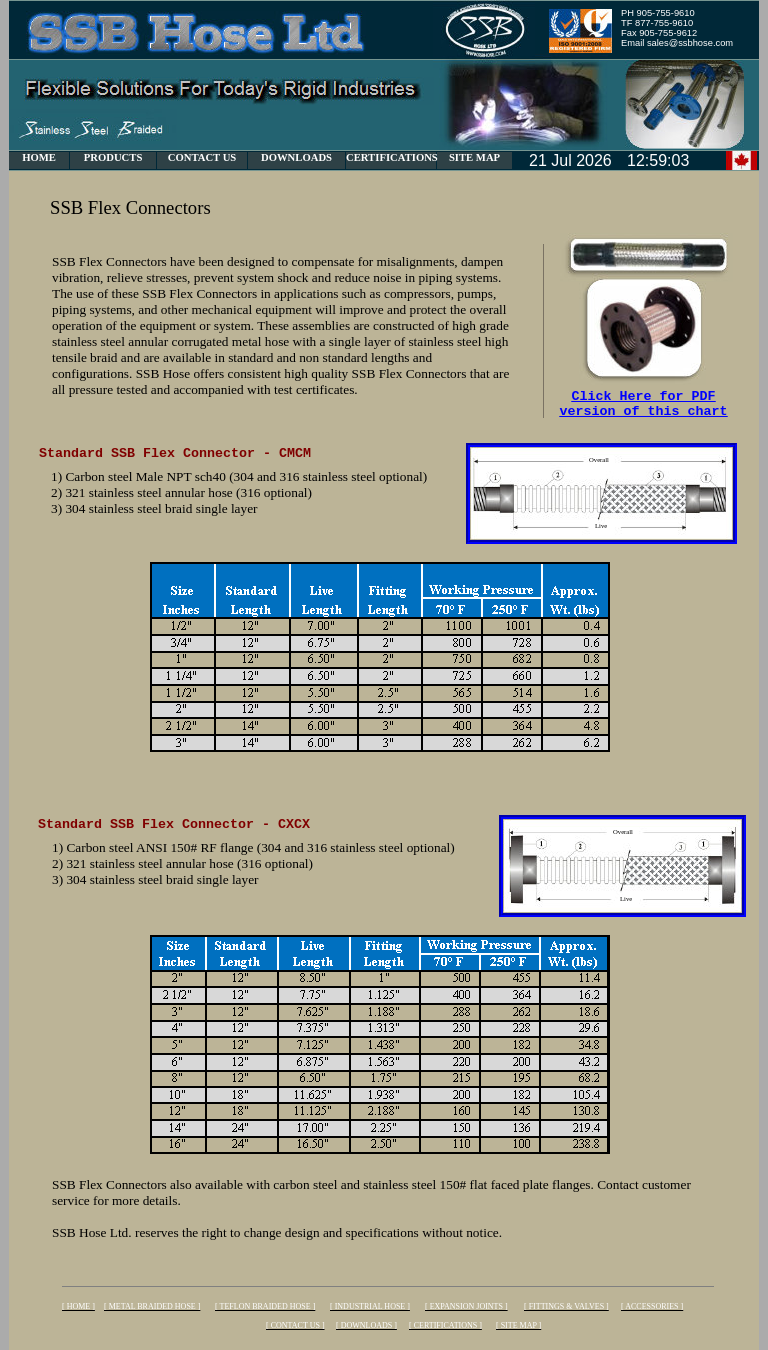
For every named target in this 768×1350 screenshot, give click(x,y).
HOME (39, 157)
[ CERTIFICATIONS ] (445, 1325)
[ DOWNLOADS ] (366, 1325)
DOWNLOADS (296, 157)
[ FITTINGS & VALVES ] (566, 1306)
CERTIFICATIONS (392, 157)
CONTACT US (202, 157)
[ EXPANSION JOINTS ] (466, 1306)
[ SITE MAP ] (518, 1325)
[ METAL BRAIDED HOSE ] (152, 1306)
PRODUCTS (113, 157)
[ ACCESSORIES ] (652, 1306)
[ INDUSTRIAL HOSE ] (370, 1306)
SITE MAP (474, 157)
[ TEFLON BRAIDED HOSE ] (265, 1306)
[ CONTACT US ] (295, 1325)
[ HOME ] (78, 1306)
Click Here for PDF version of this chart (644, 407)
